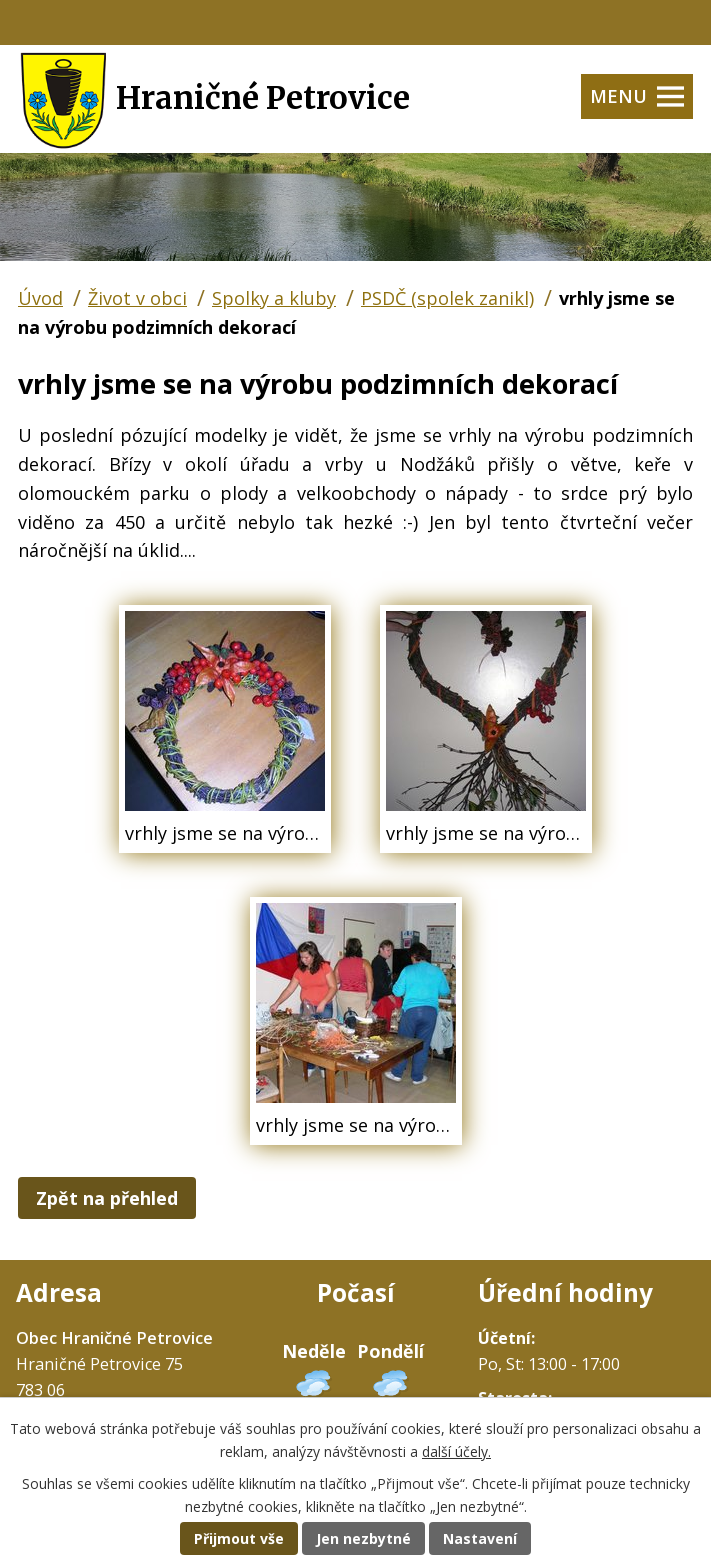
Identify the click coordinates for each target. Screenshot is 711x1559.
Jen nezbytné (363, 1538)
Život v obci (137, 298)
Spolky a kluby (274, 298)
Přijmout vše (239, 1538)
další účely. (456, 1451)
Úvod (40, 298)
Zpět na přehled (107, 1198)
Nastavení (480, 1538)
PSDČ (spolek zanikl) (447, 298)
